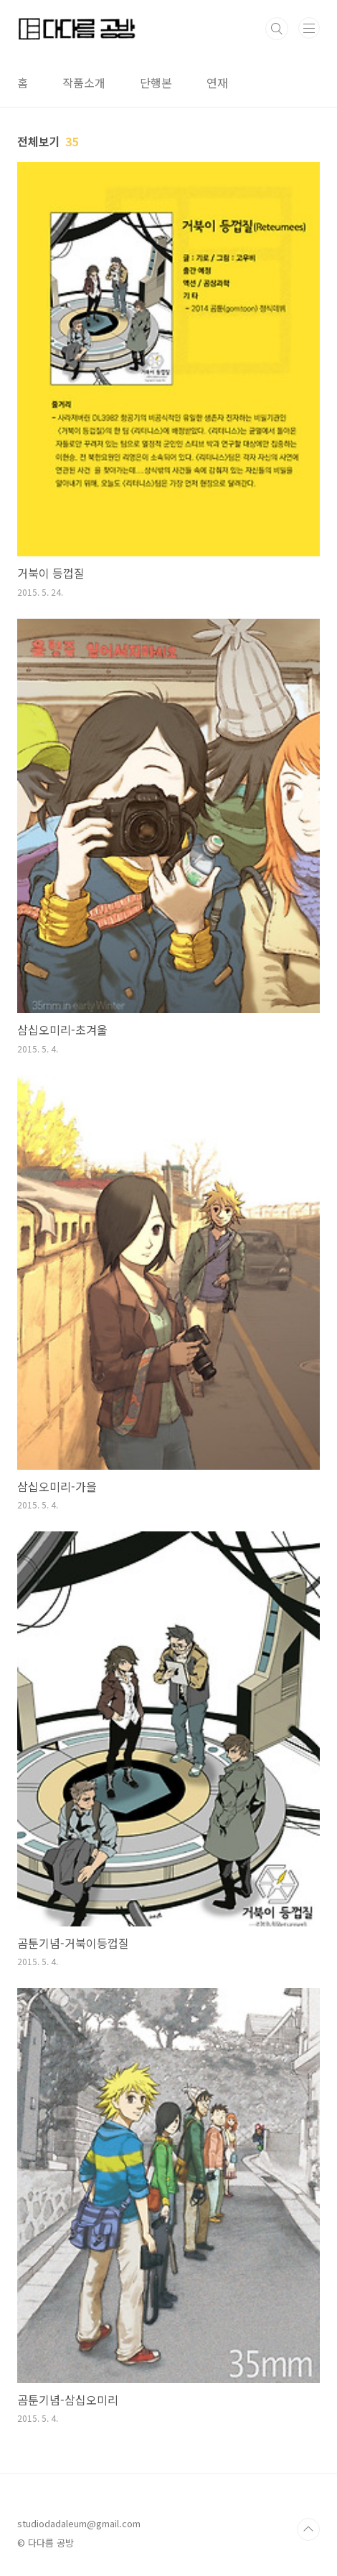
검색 (277, 28)
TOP (308, 2529)
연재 (217, 82)
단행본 (156, 82)
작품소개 (83, 82)
